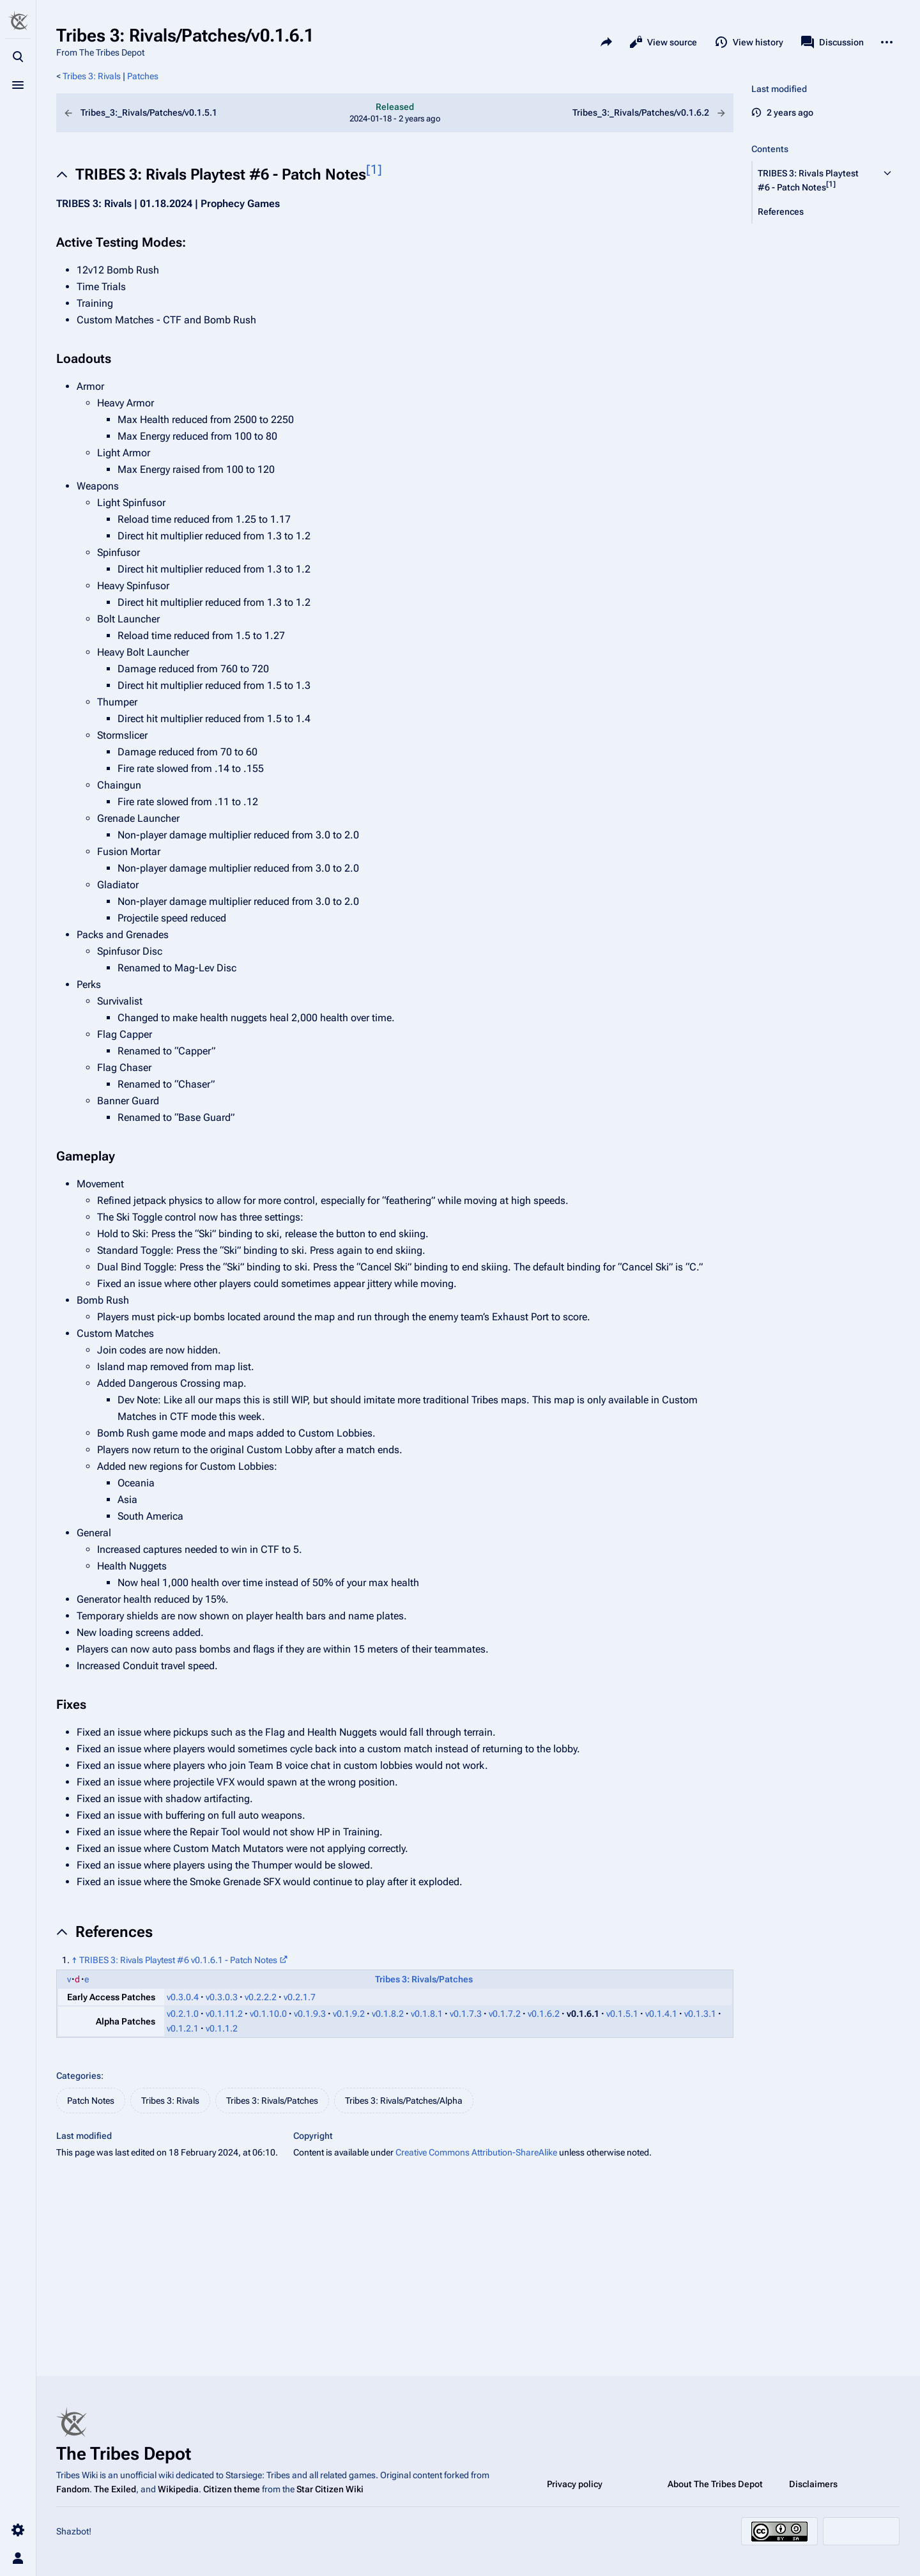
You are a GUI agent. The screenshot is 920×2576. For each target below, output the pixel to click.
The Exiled (115, 2489)
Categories (78, 2076)
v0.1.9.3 (310, 2014)
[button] (814, 180)
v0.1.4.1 (661, 2014)
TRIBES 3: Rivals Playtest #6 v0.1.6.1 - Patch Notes (178, 1960)
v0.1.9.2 (349, 2014)
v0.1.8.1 (427, 2014)
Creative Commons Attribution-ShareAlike (476, 2152)
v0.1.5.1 (622, 2014)
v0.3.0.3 (222, 1997)
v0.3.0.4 (183, 1997)
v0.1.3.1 (700, 2014)
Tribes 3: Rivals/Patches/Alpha (404, 2100)
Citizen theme (231, 2489)
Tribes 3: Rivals (92, 76)
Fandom (72, 2489)
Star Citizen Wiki (330, 2489)
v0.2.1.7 (300, 1997)
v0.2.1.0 (183, 2014)
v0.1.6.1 (583, 2014)
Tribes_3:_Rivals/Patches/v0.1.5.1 (171, 113)
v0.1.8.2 (388, 2014)
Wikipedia (178, 2489)
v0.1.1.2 (222, 2028)
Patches (142, 76)
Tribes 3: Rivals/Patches (424, 1979)
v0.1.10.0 (268, 2014)
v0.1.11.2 (224, 2014)
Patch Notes (90, 2100)
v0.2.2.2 (261, 1997)
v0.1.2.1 (183, 2028)
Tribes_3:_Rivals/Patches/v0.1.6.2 (619, 113)
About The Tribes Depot (715, 2484)
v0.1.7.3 (466, 2014)
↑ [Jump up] (74, 1960)
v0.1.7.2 (505, 2014)
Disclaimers (813, 2484)
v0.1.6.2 (544, 2014)
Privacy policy (574, 2484)
